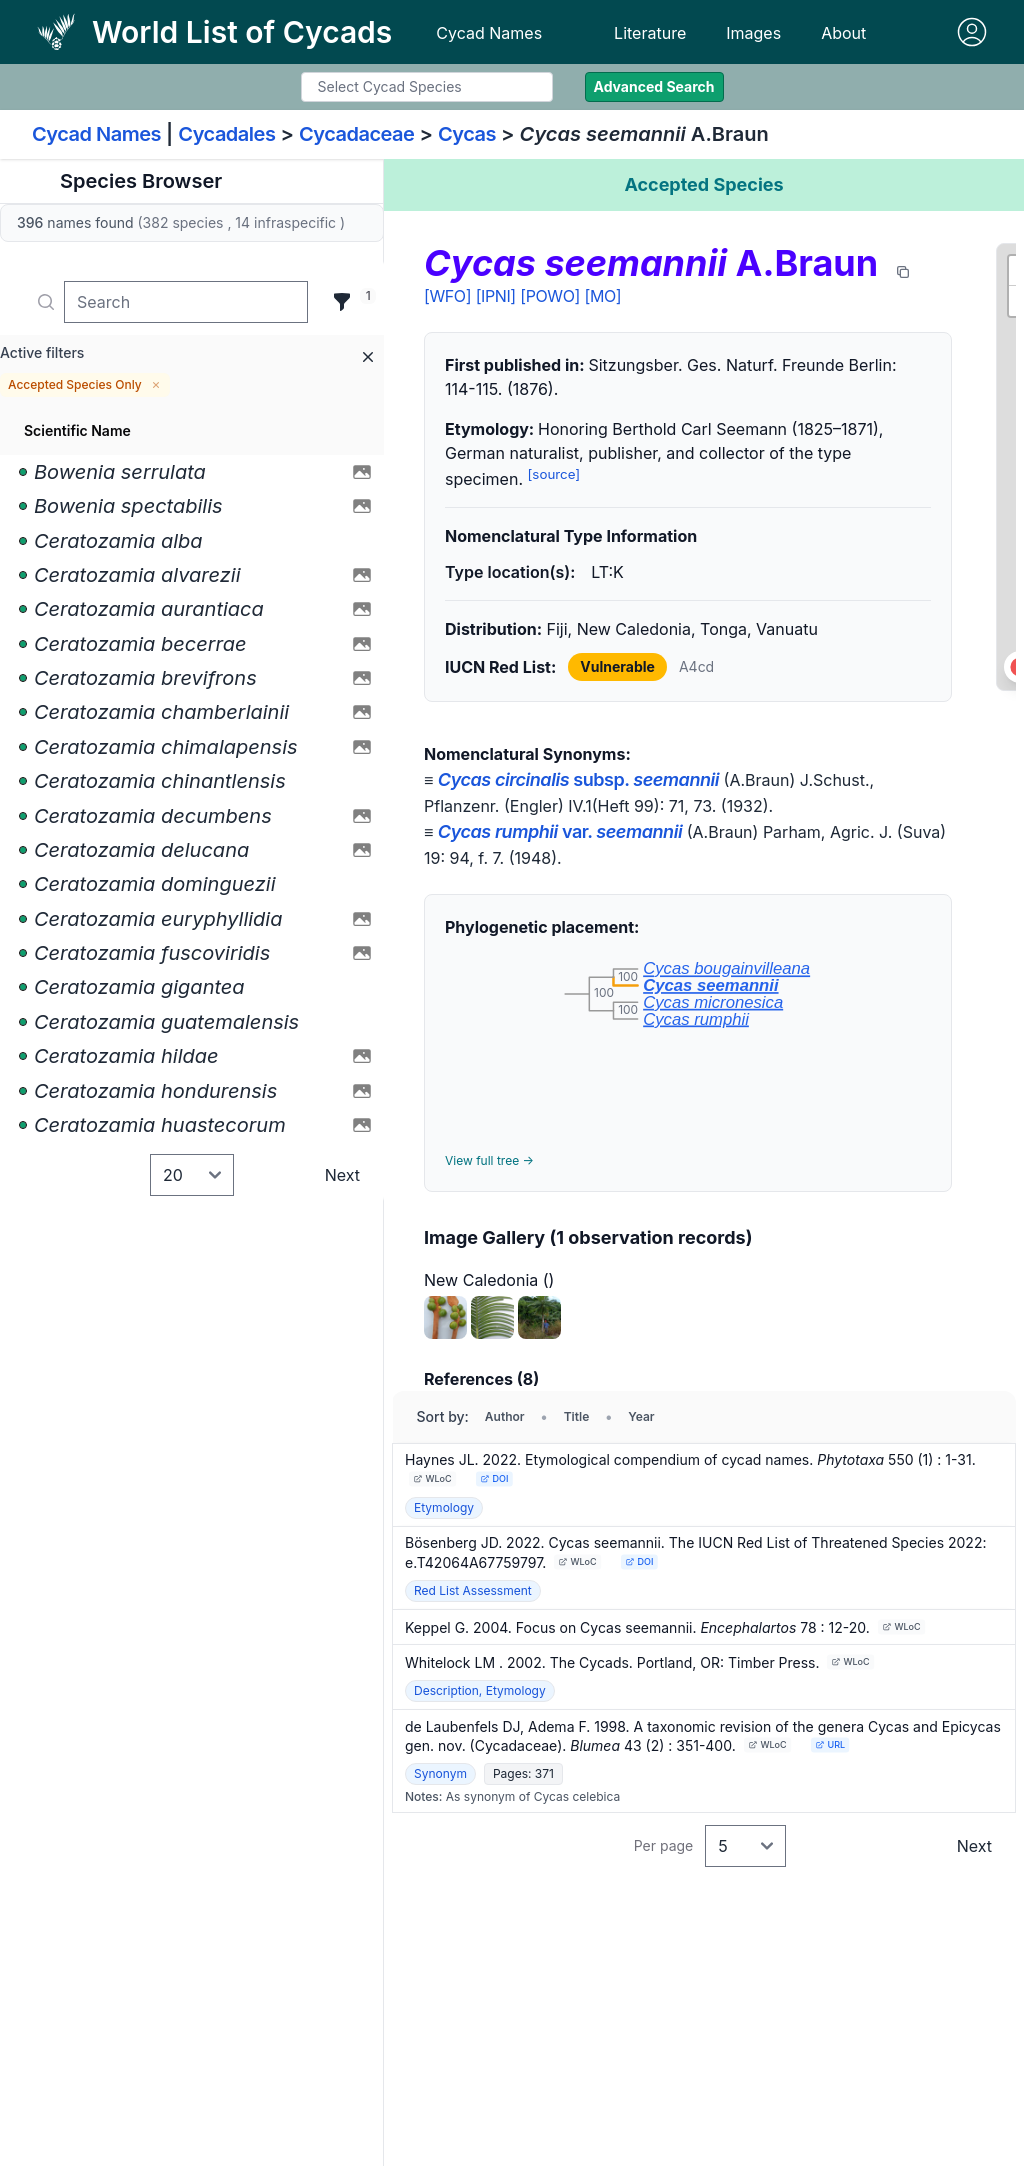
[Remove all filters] (368, 357)
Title (577, 1416)
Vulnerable (617, 666)
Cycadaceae (357, 134)
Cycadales (226, 134)
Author (505, 1416)
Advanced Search (654, 86)
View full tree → (489, 1160)
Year (641, 1416)
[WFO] (447, 296)
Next (342, 1175)
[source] (554, 474)
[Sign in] (972, 32)
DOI (494, 1478)
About (843, 33)
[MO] (603, 296)
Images (753, 33)
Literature (650, 33)
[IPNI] (496, 296)
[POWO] (550, 296)
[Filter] (342, 302)
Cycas (467, 134)
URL (830, 1744)
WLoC (433, 1478)
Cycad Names (489, 33)
